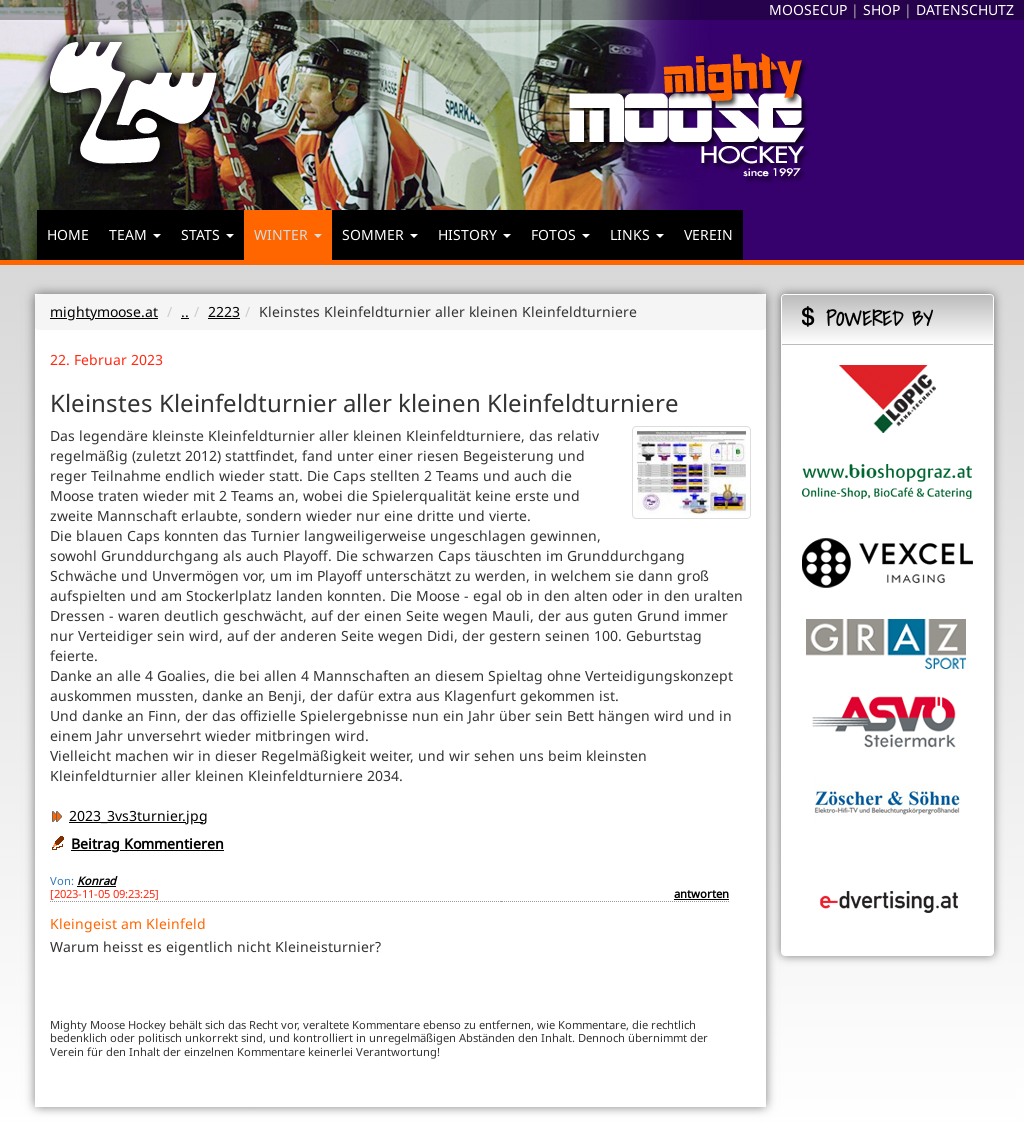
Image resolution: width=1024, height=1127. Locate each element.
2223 (224, 311)
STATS (207, 234)
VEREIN (708, 234)
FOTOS (560, 234)
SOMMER (380, 234)
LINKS (637, 234)
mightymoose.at (104, 311)
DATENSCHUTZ (965, 9)
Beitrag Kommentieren (147, 843)
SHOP (881, 9)
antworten (701, 893)
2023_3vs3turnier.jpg (129, 815)
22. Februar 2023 (106, 359)
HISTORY (474, 234)
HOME (68, 234)
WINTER (288, 234)
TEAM (135, 234)
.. (185, 311)
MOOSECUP (808, 9)
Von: (62, 880)
